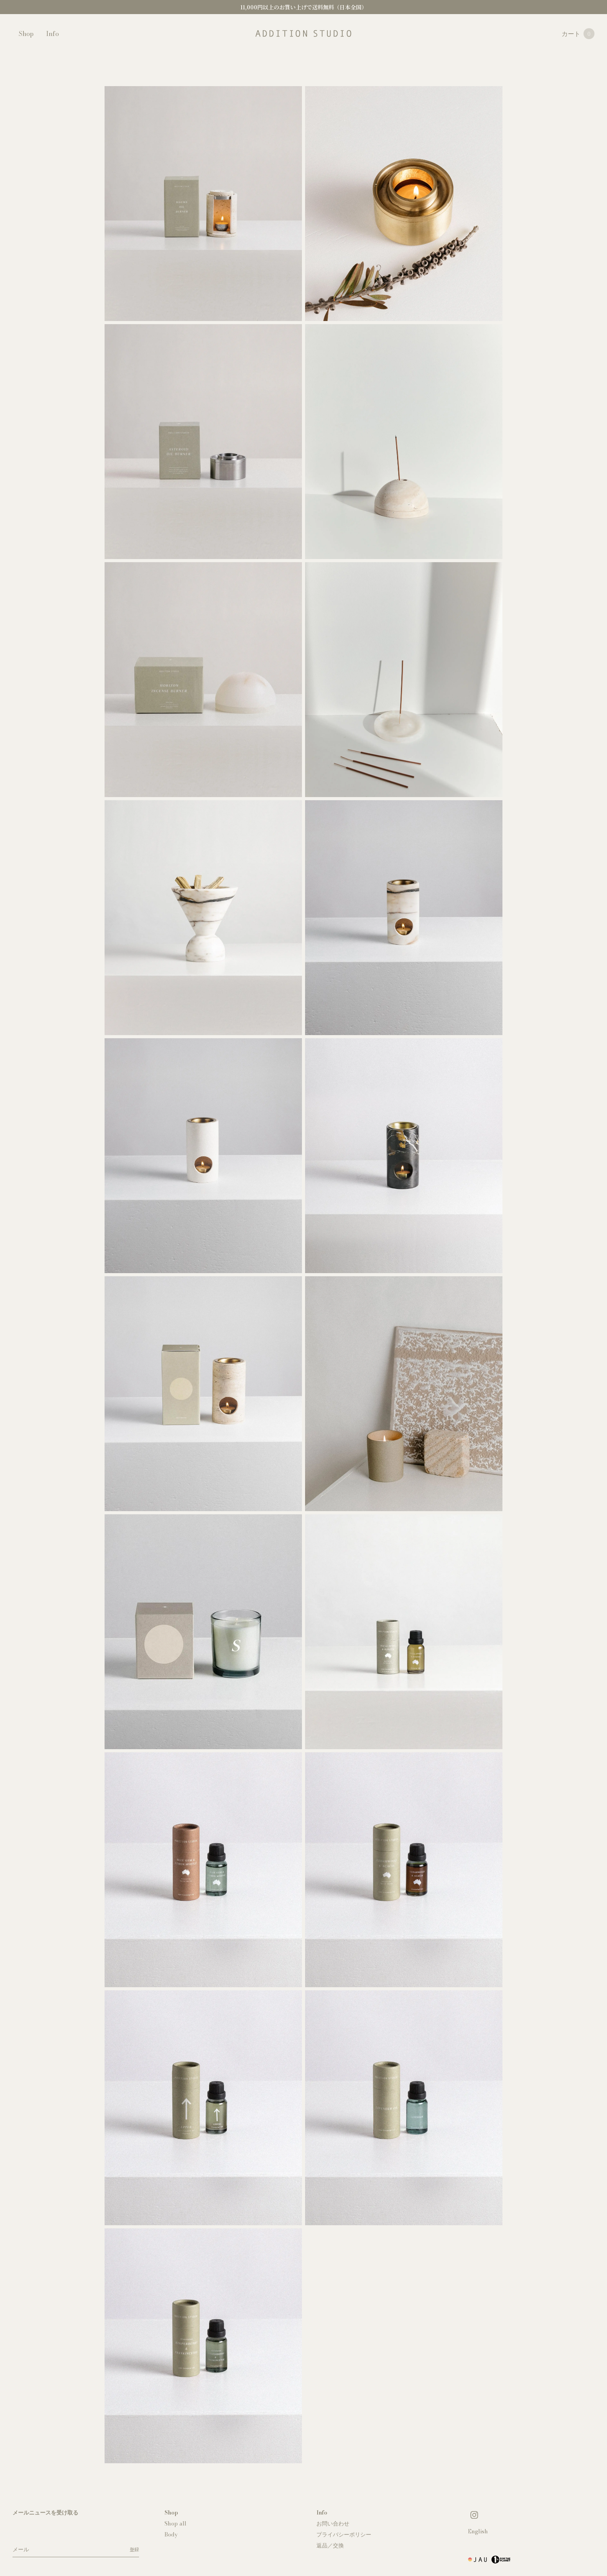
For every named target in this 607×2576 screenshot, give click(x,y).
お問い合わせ (332, 2523)
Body (171, 2534)
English (478, 2531)
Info (52, 33)
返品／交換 (330, 2545)
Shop (26, 33)
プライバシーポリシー (343, 2534)
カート (578, 33)
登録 (134, 2549)
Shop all (175, 2523)
